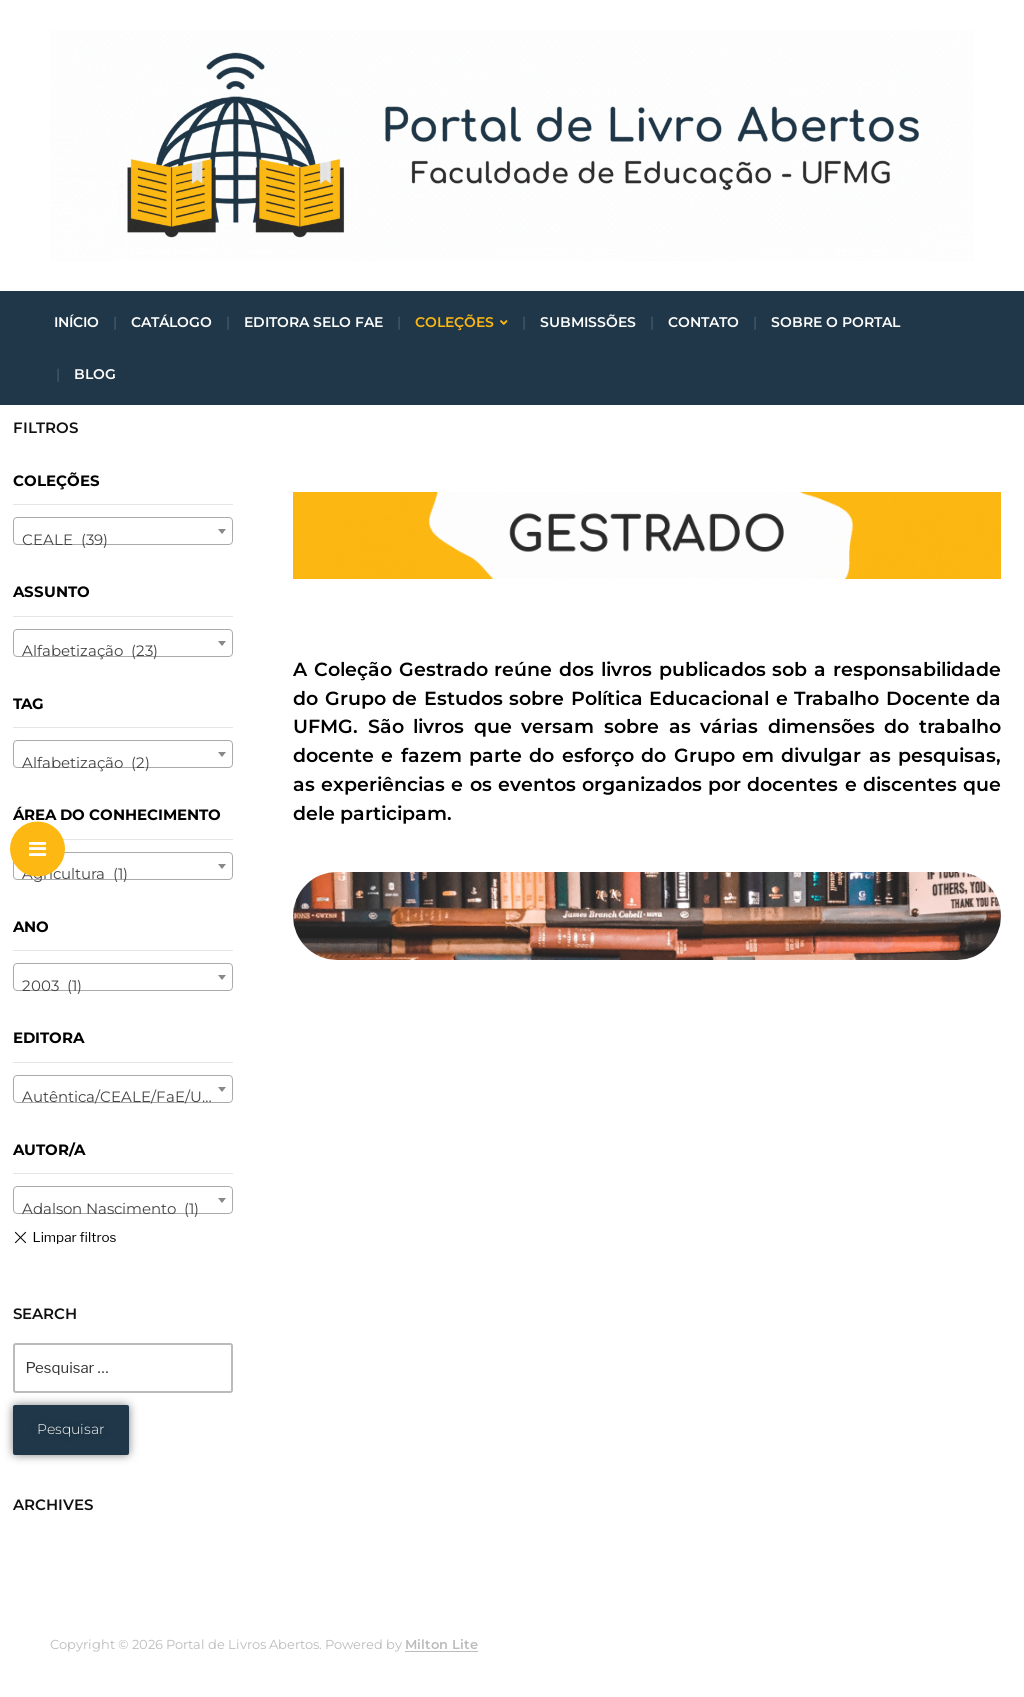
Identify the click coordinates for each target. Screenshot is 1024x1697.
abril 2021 (48, 1567)
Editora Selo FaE (313, 322)
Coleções (454, 322)
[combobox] (123, 531)
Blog (95, 374)
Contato (703, 322)
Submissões (588, 322)
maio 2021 (51, 1544)
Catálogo (171, 322)
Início (76, 322)
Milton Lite (441, 1644)
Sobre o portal (835, 322)
